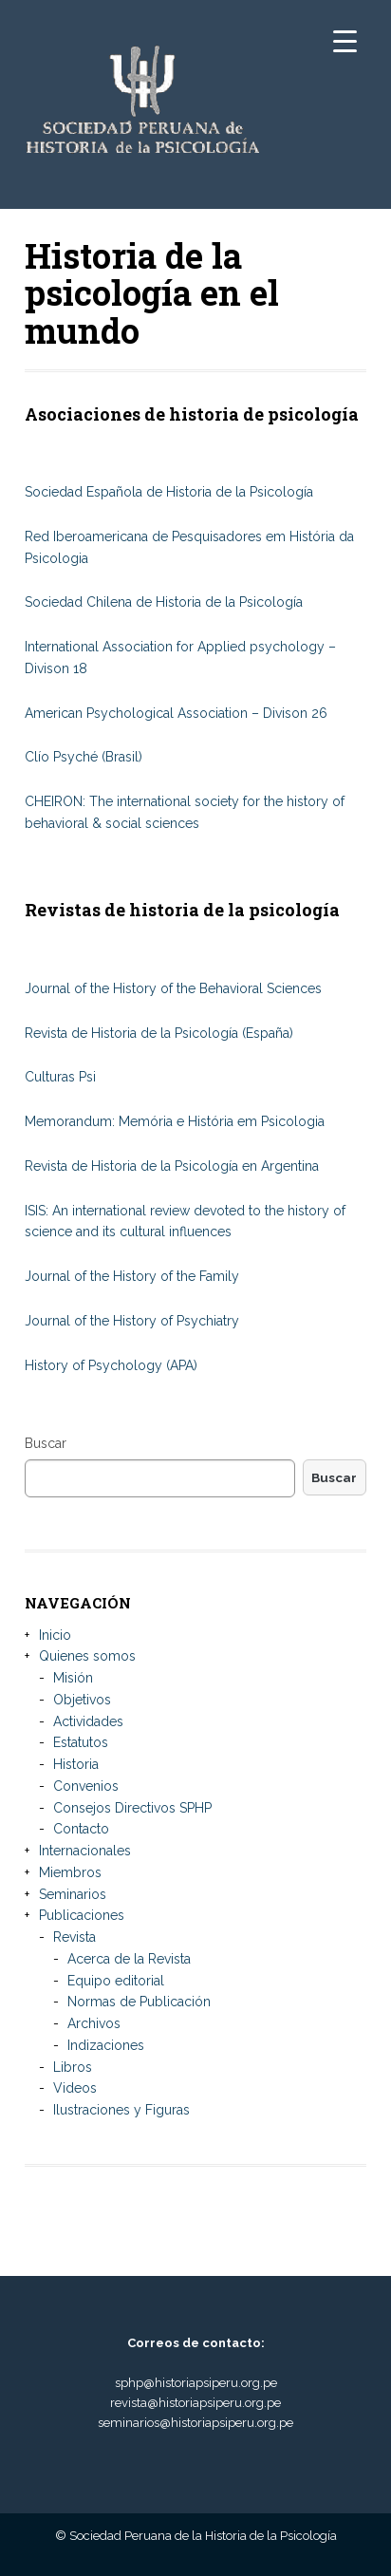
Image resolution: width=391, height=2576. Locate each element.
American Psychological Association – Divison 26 (178, 713)
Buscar (45, 1443)
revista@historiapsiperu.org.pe (195, 2403)
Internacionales (85, 1850)
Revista (74, 1937)
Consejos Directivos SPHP (132, 1807)
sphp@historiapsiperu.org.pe (196, 2383)
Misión (73, 1677)
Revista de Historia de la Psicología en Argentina (172, 1166)
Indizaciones (105, 2045)
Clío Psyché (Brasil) (83, 756)
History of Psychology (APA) (111, 1365)
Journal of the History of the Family (132, 1276)
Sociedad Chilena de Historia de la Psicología (164, 602)
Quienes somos (87, 1656)
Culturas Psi (60, 1076)
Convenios (86, 1786)
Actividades (88, 1721)
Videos (75, 2088)
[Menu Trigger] (345, 40)
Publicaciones (81, 1915)
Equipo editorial (115, 1980)
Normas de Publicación (139, 2001)
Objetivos (82, 1699)
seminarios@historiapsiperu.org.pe (195, 2423)
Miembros (70, 1872)
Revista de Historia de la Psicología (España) (159, 1033)
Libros (72, 2067)
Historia (76, 1764)
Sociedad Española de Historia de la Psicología (169, 491)
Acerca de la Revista (129, 1958)
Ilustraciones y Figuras (121, 2109)
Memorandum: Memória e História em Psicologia (175, 1121)
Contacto (81, 1828)
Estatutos (80, 1742)
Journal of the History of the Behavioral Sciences (173, 988)
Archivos (94, 2023)
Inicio (55, 1635)
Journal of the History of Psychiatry (132, 1320)
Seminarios (72, 1894)
